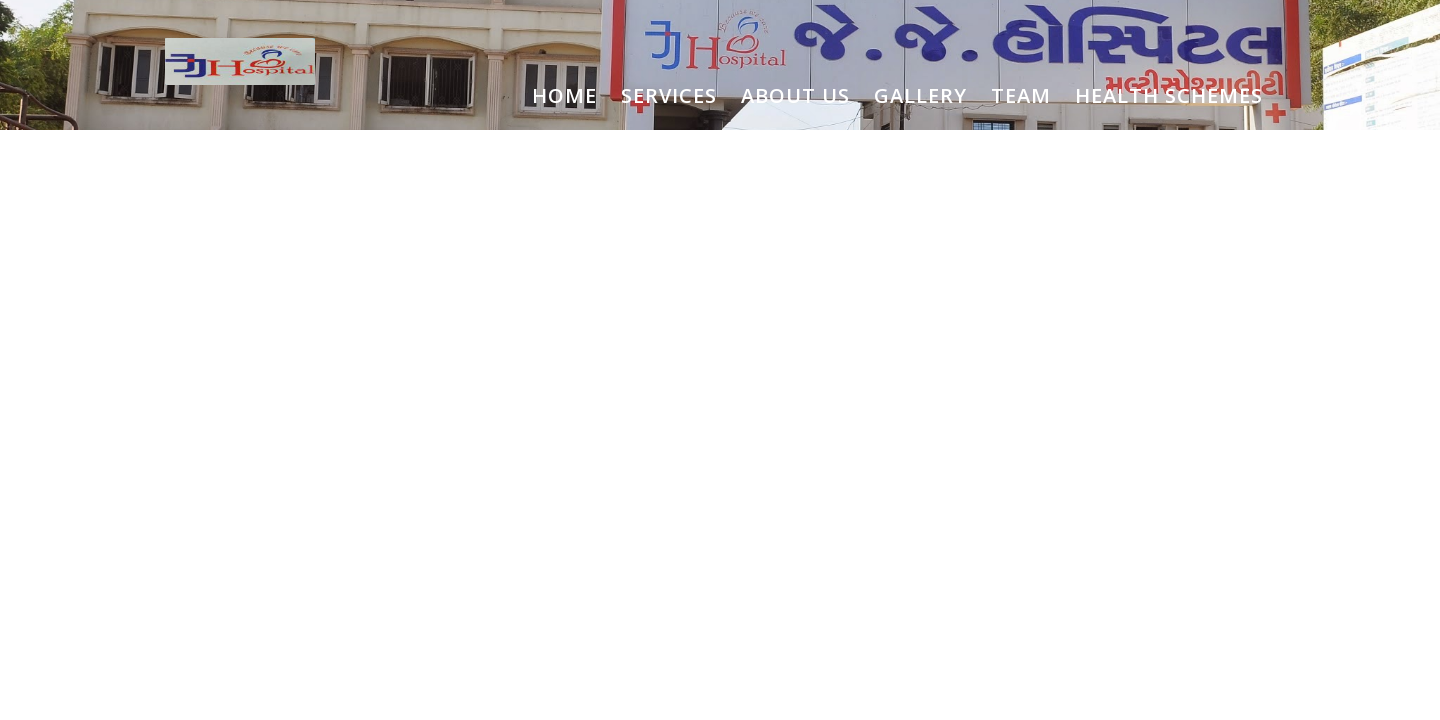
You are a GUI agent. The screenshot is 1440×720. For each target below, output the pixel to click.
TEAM (1021, 96)
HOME (564, 96)
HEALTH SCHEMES (1169, 96)
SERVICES (669, 96)
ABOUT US (795, 96)
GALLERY (920, 96)
